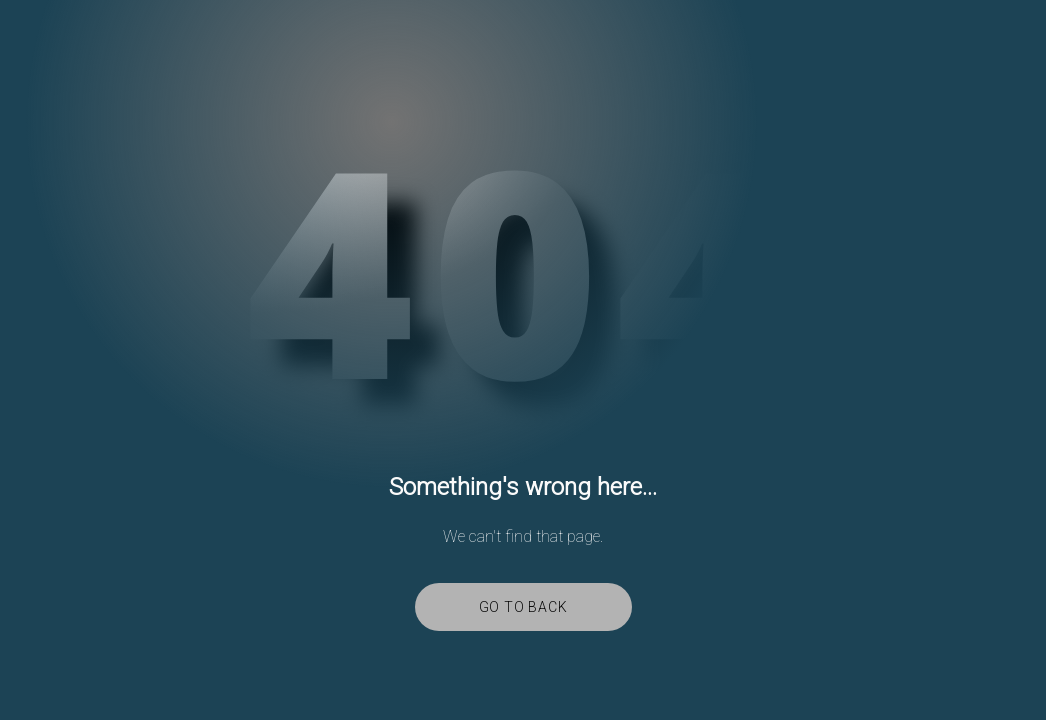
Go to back (523, 607)
